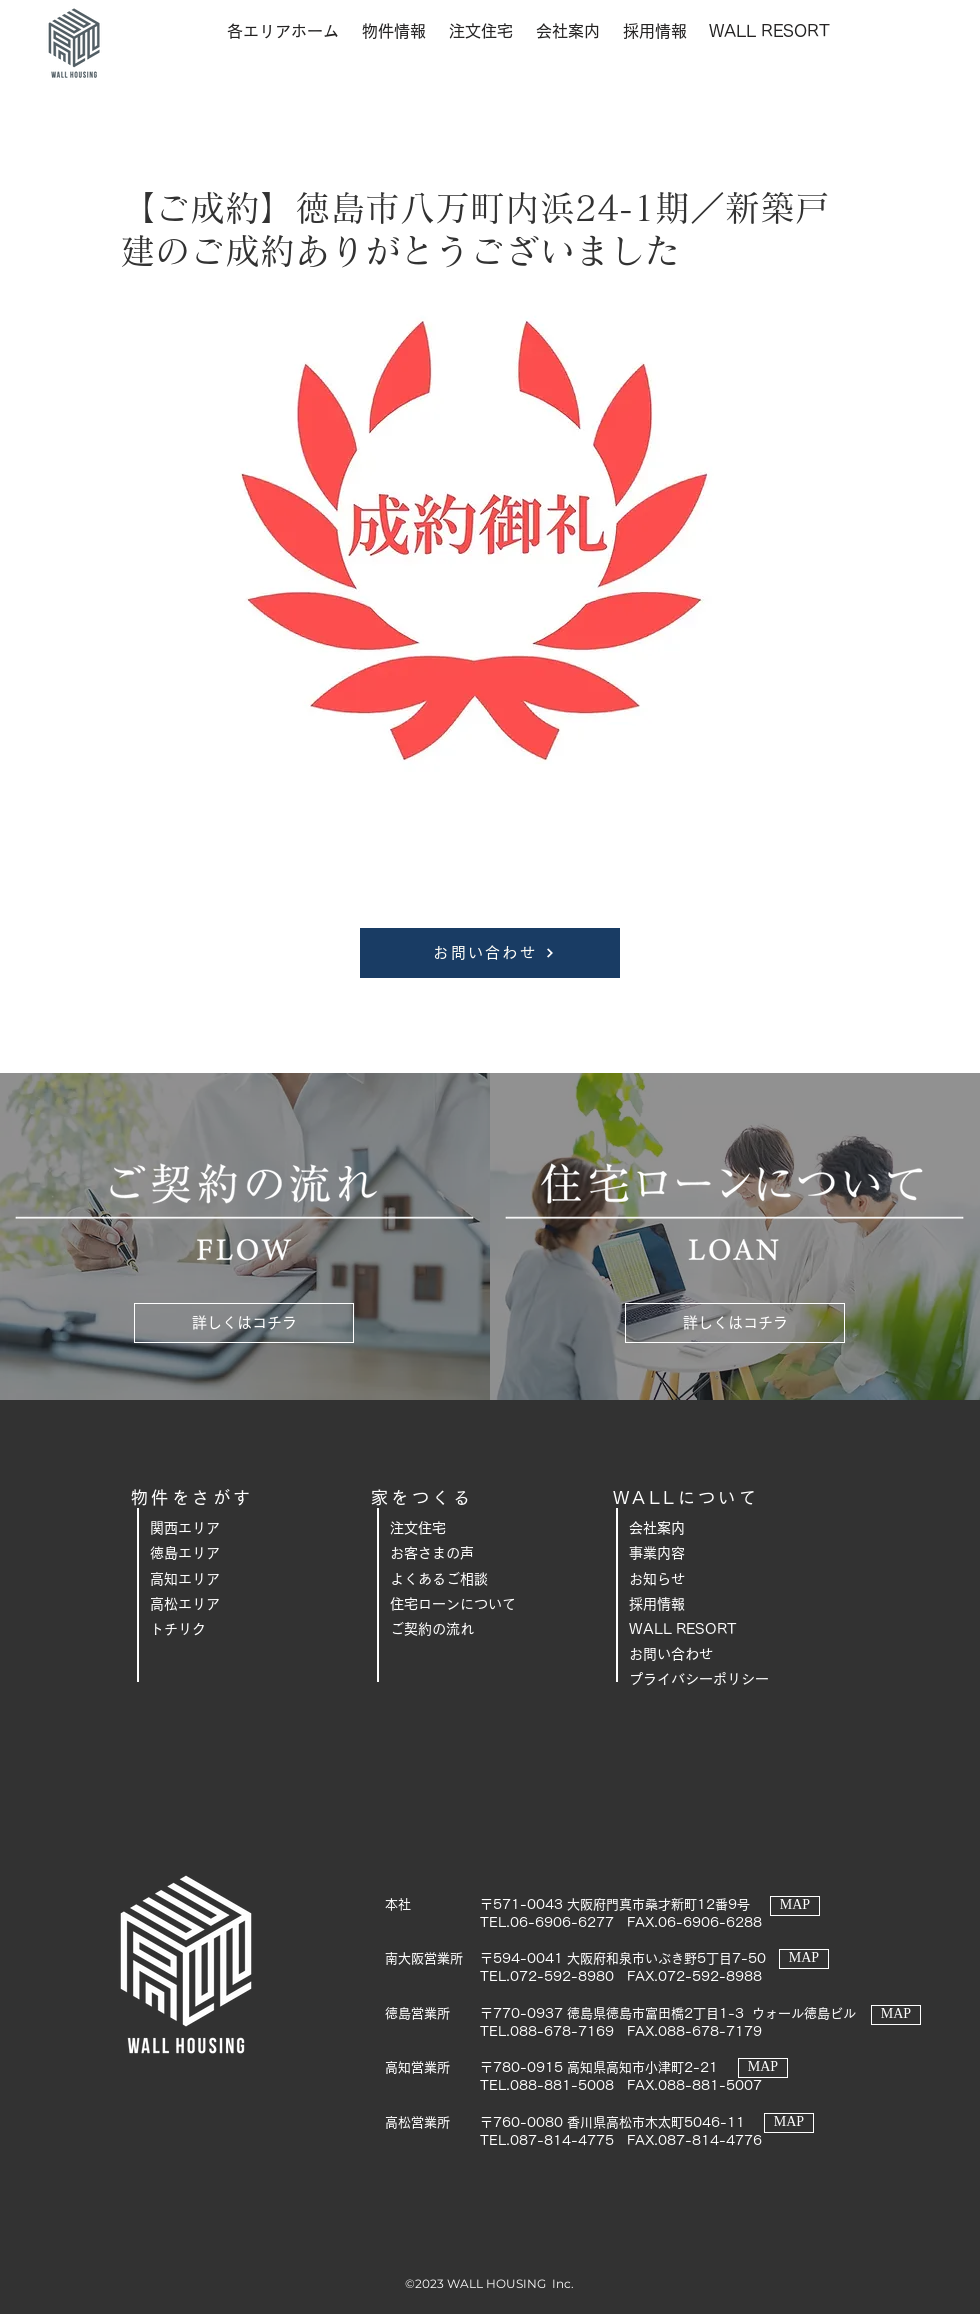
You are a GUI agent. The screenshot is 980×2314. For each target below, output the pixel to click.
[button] (282, 31)
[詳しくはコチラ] (244, 1323)
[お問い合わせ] (490, 953)
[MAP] (795, 1906)
